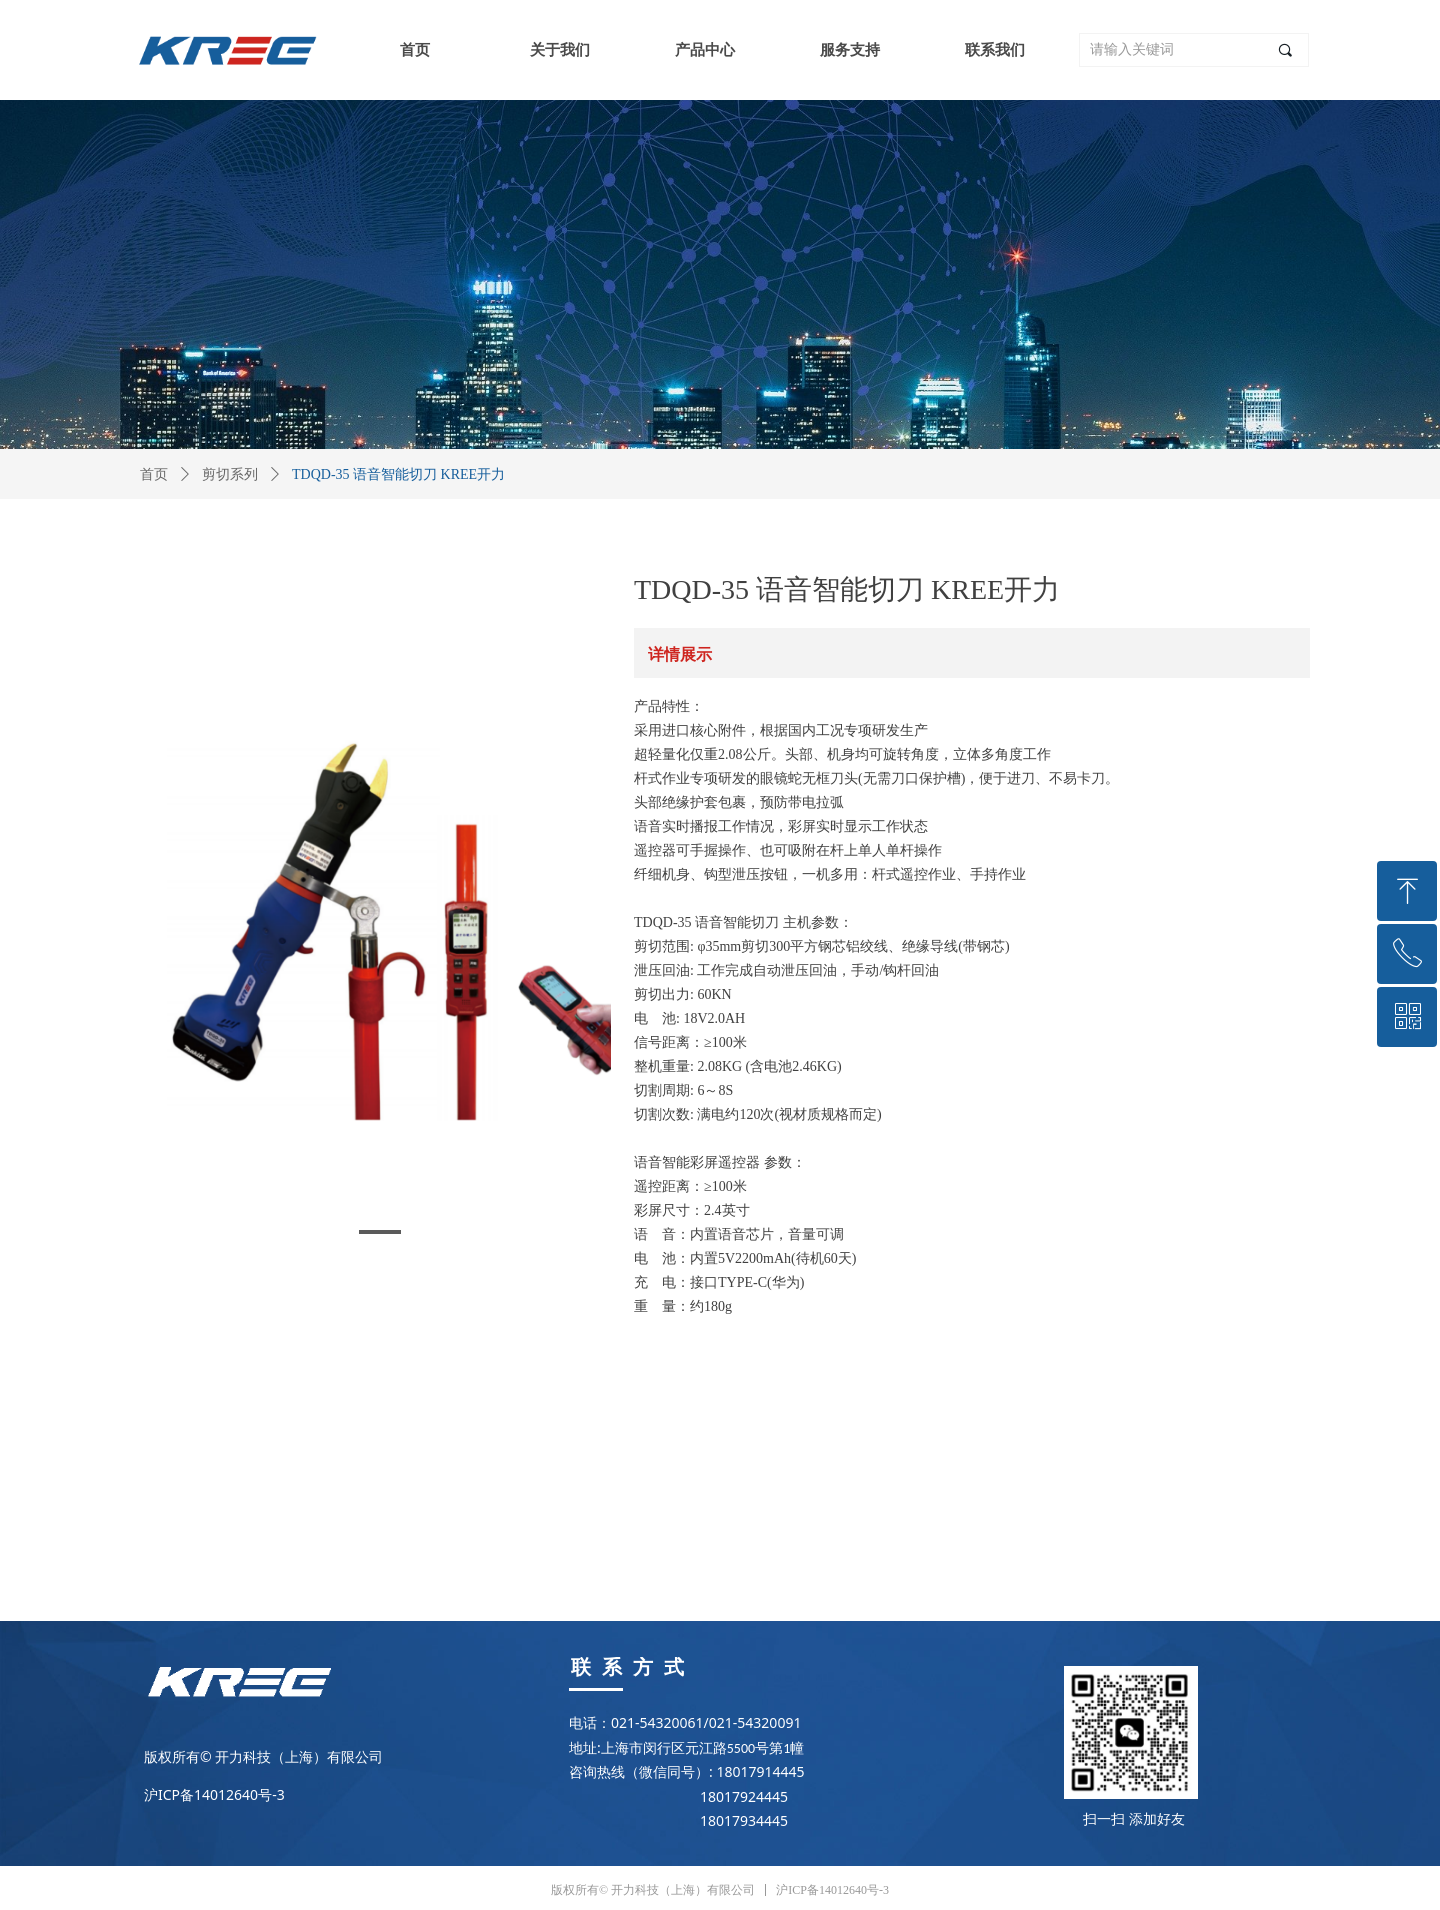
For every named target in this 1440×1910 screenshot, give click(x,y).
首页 (154, 474)
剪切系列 (230, 474)
